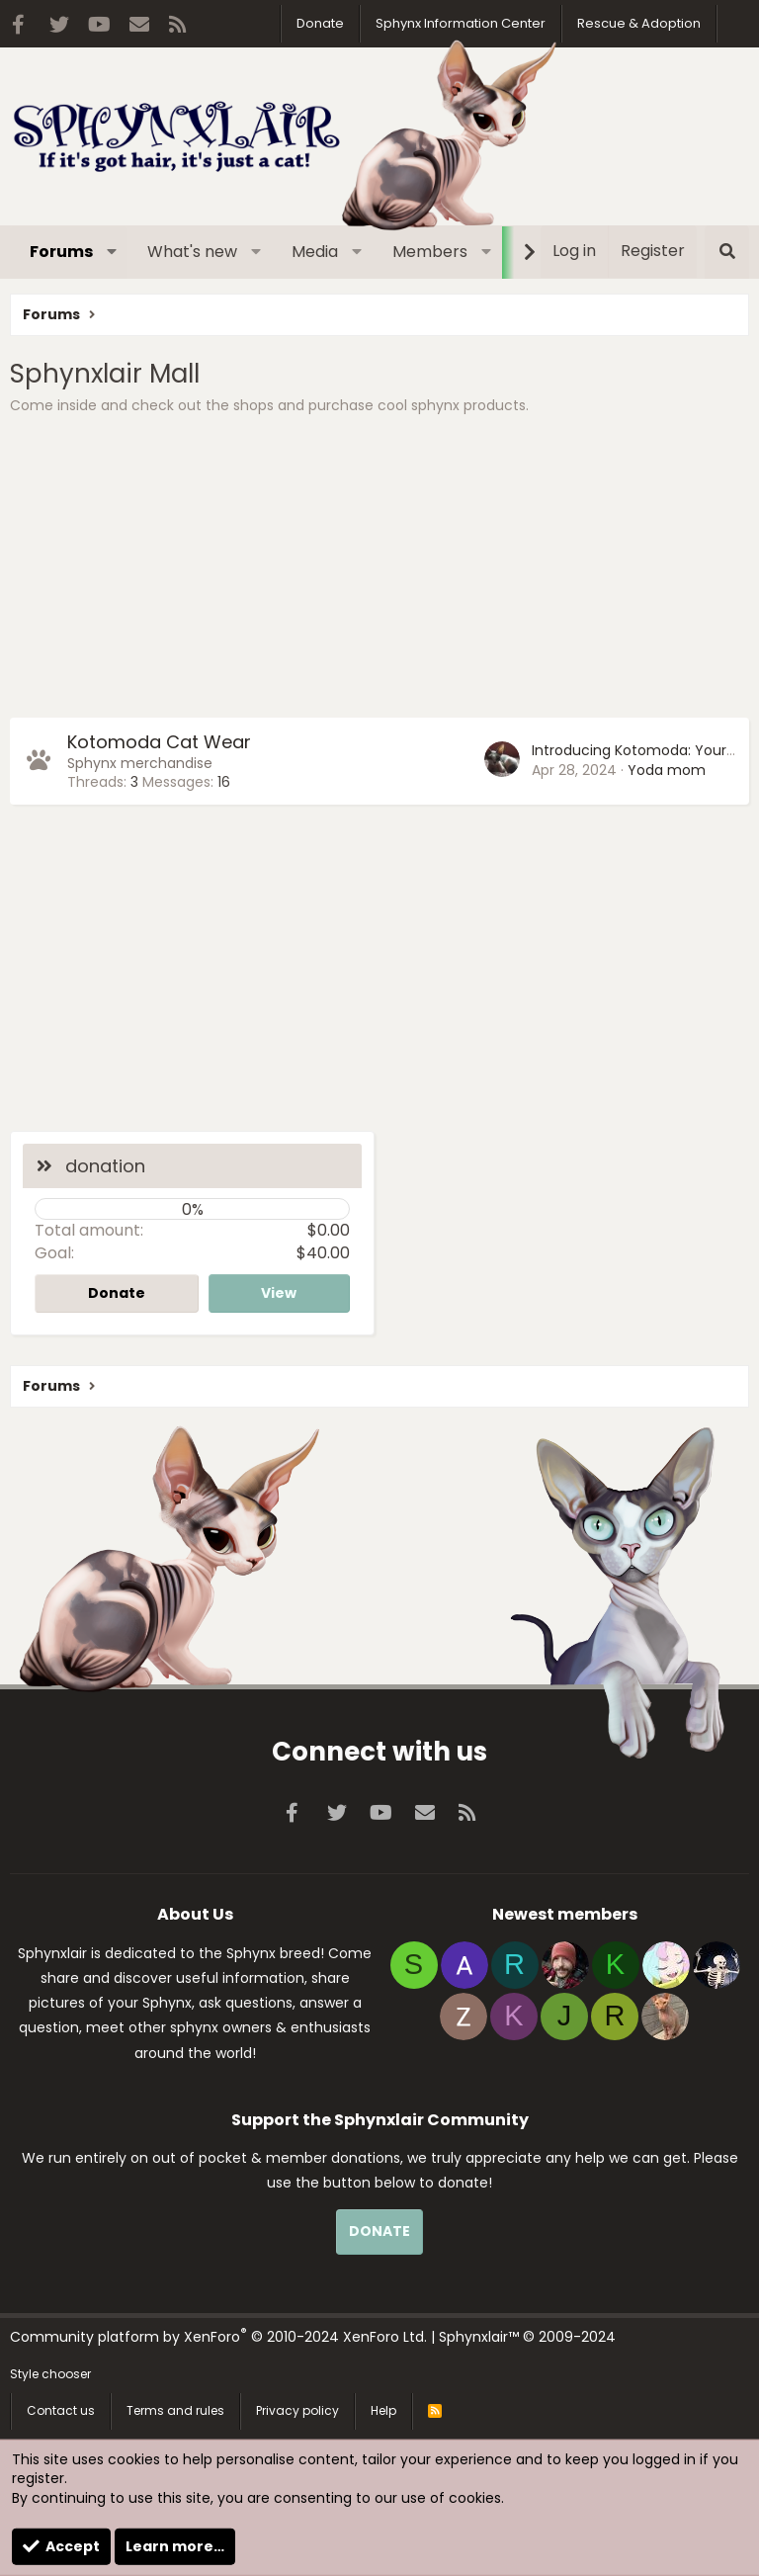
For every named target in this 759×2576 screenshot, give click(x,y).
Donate (320, 23)
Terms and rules (175, 2410)
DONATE (379, 2231)
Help (383, 2410)
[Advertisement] (379, 569)
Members (429, 251)
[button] (112, 252)
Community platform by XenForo (218, 2337)
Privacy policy (297, 2410)
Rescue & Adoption (639, 23)
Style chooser (50, 2373)
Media (315, 251)
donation (105, 1166)
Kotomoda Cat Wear (159, 742)
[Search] (727, 251)
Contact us (61, 2410)
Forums (61, 251)
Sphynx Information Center (461, 23)
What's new (192, 251)
